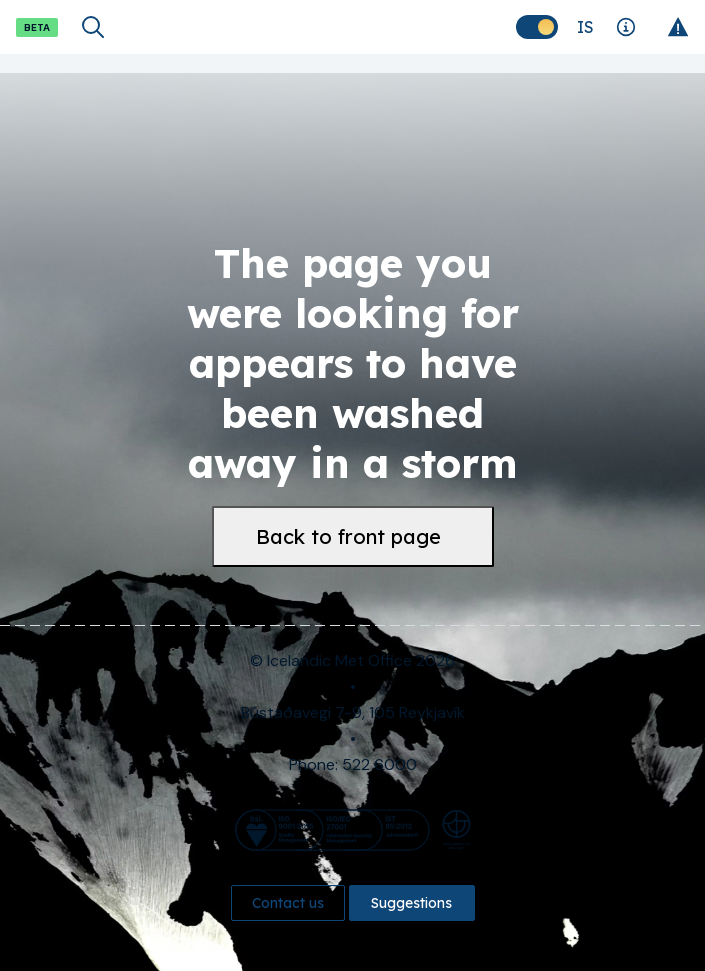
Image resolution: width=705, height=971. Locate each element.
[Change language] (585, 27)
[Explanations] (625, 27)
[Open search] (93, 27)
